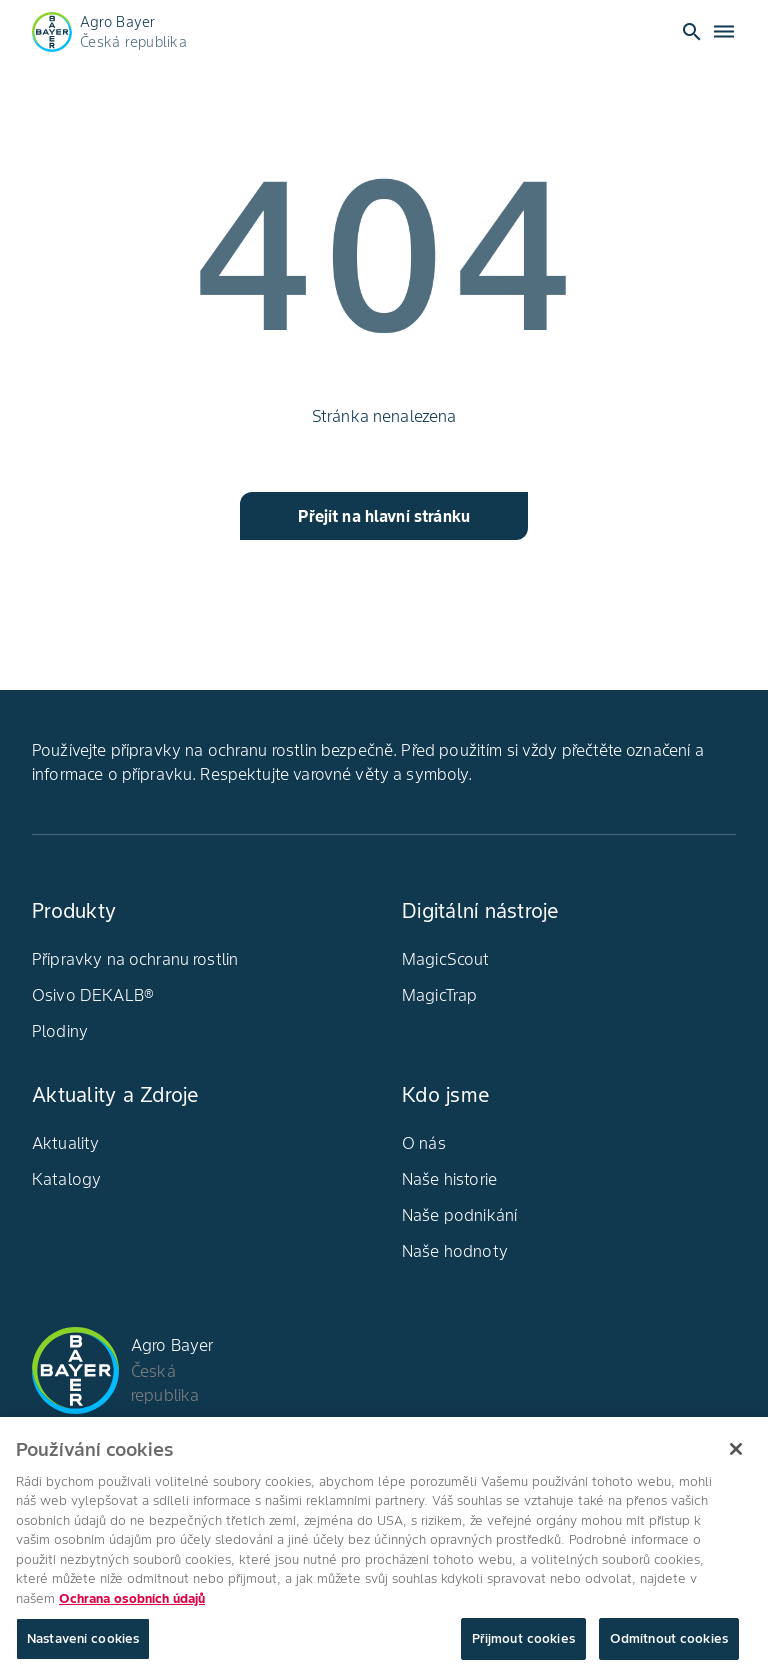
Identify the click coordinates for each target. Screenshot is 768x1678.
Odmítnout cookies (669, 1647)
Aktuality (65, 1143)
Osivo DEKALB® (93, 995)
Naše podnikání (459, 1215)
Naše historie (449, 1179)
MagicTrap (439, 995)
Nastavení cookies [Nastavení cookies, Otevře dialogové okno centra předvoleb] (83, 1647)
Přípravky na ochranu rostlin (135, 959)
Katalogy (66, 1179)
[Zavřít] (736, 1457)
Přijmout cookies (523, 1647)
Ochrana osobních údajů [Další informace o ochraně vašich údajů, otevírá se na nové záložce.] (132, 1606)
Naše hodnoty (455, 1251)
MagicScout (446, 959)
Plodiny (60, 1031)
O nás (424, 1143)
